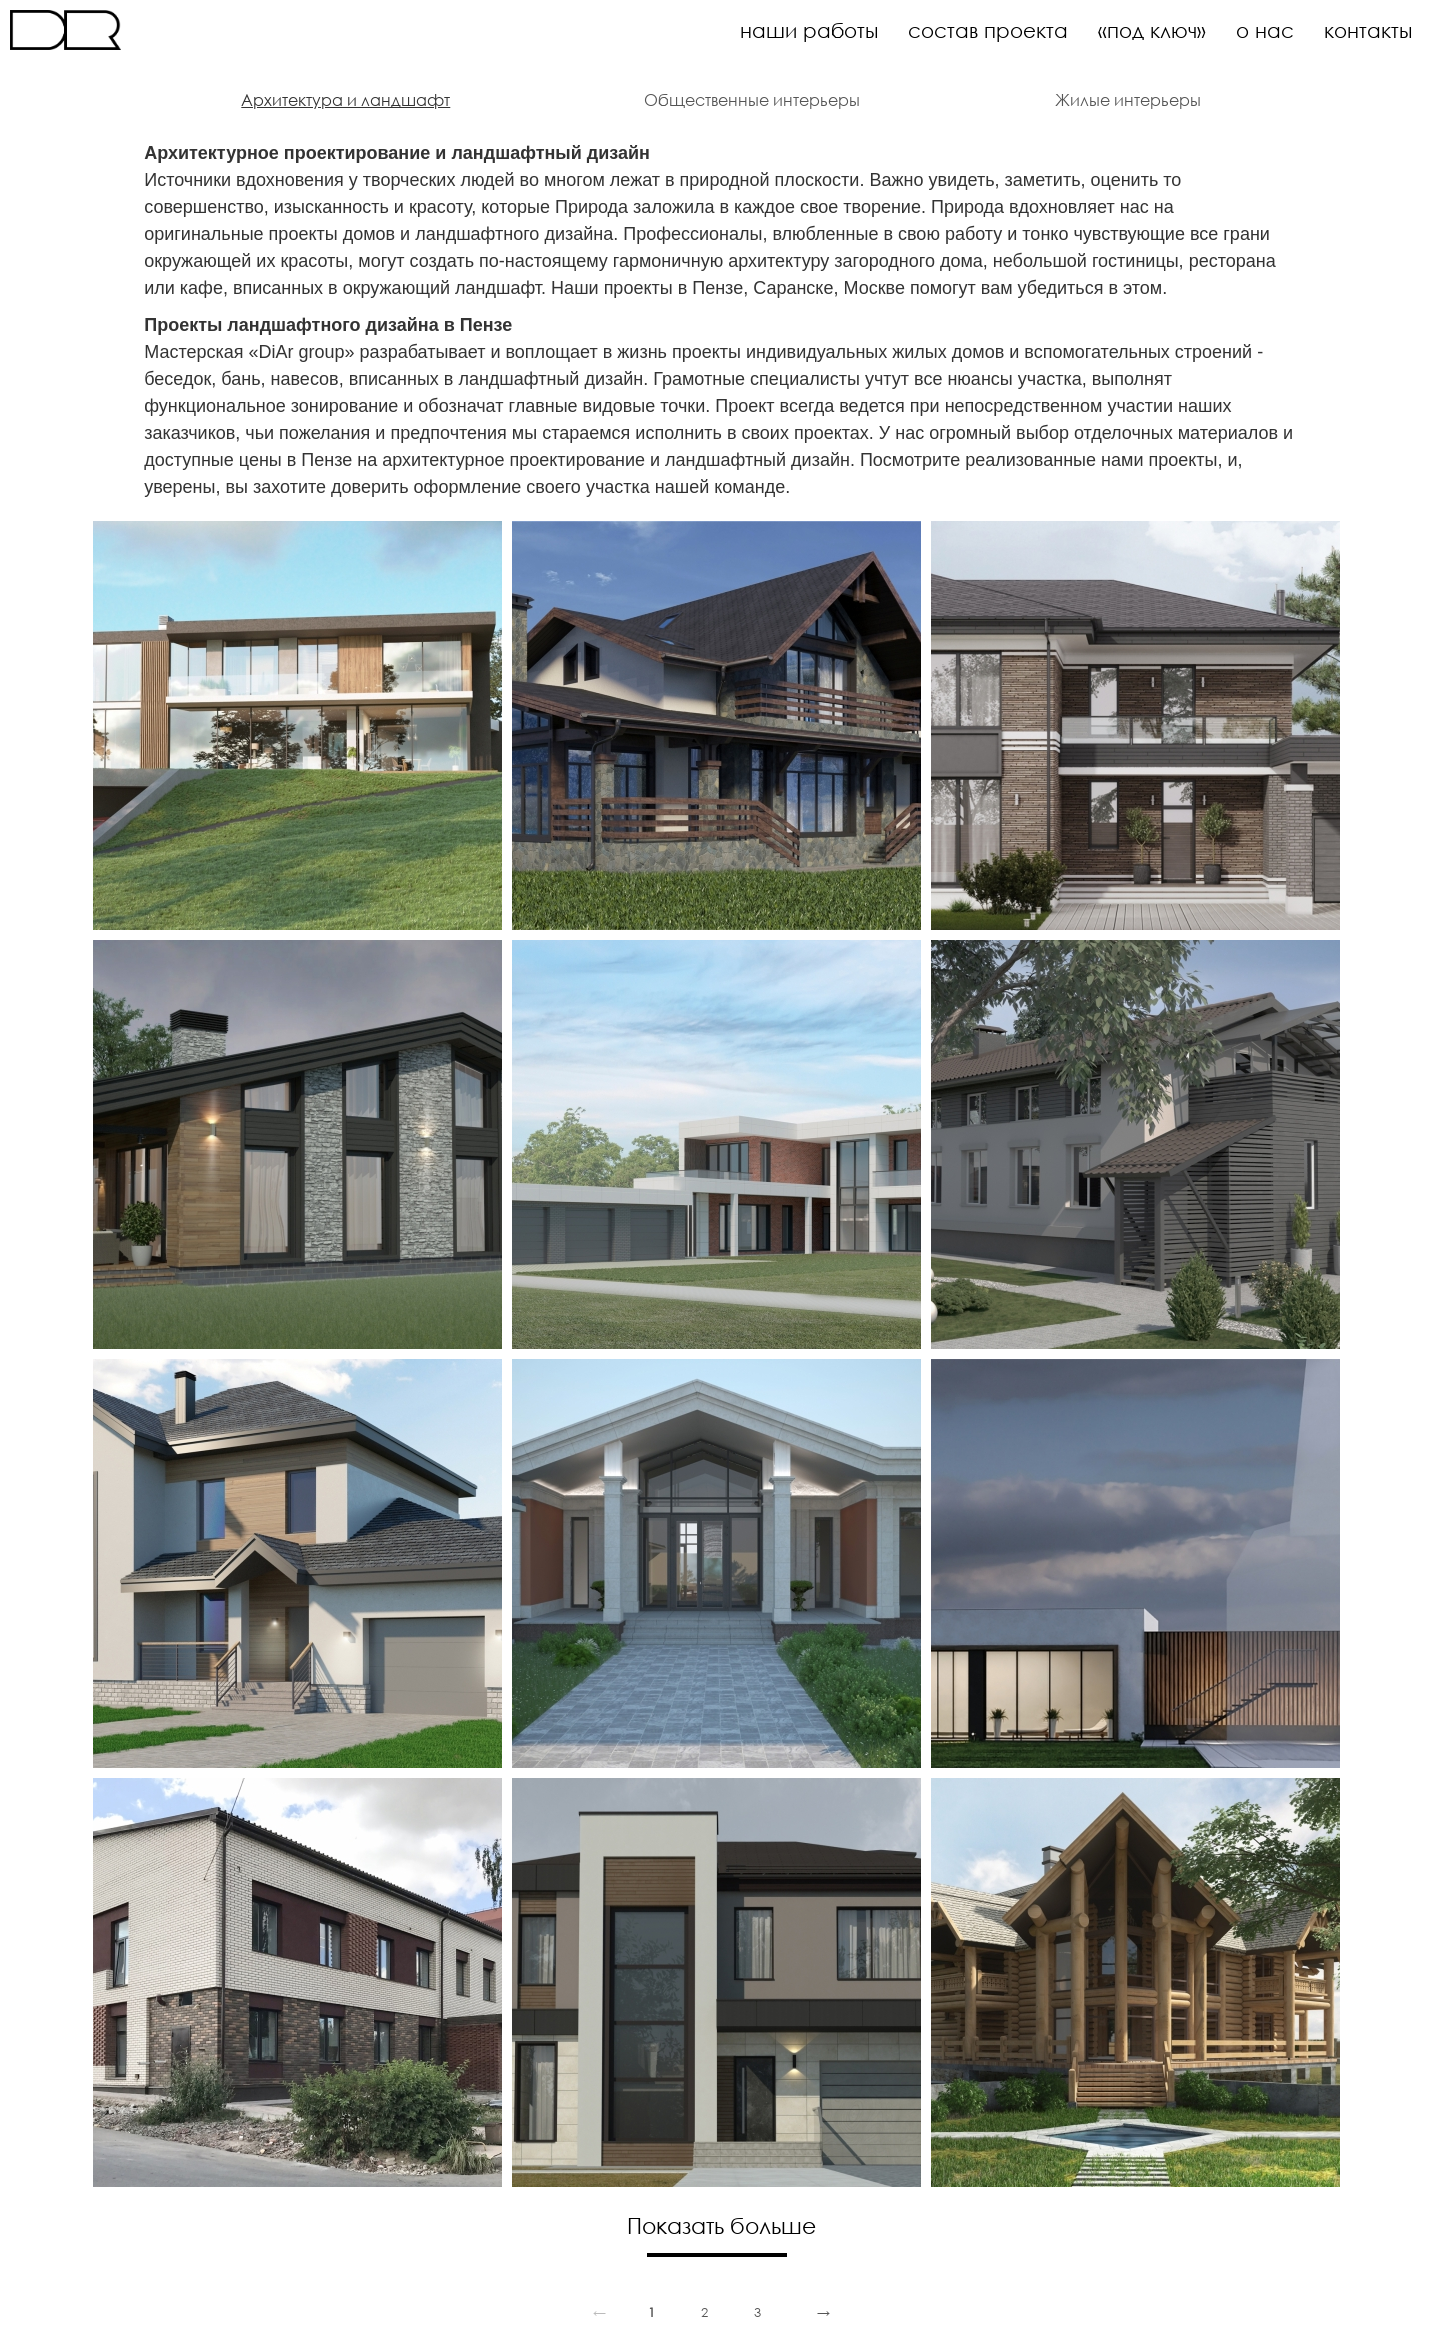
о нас (1265, 30)
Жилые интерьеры (1128, 100)
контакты (1368, 30)
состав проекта (988, 30)
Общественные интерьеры (752, 100)
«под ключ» (1152, 30)
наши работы (809, 30)
